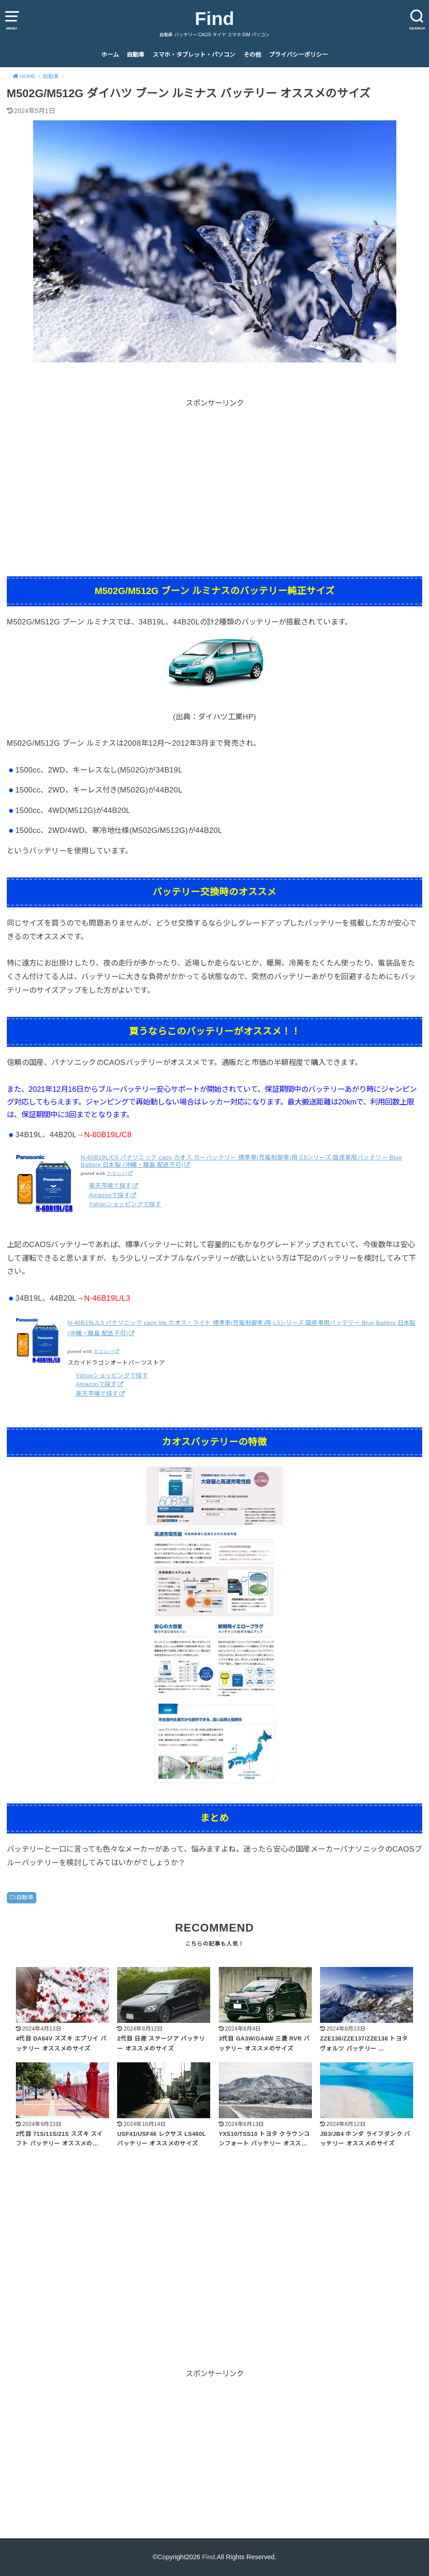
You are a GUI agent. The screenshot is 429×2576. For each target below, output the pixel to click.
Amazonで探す (109, 1195)
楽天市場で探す (110, 1185)
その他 (252, 54)
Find (214, 18)
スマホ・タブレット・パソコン (194, 54)
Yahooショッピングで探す (125, 1204)
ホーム (110, 54)
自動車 (135, 54)
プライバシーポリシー (298, 54)
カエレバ (117, 1173)
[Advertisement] (214, 472)
